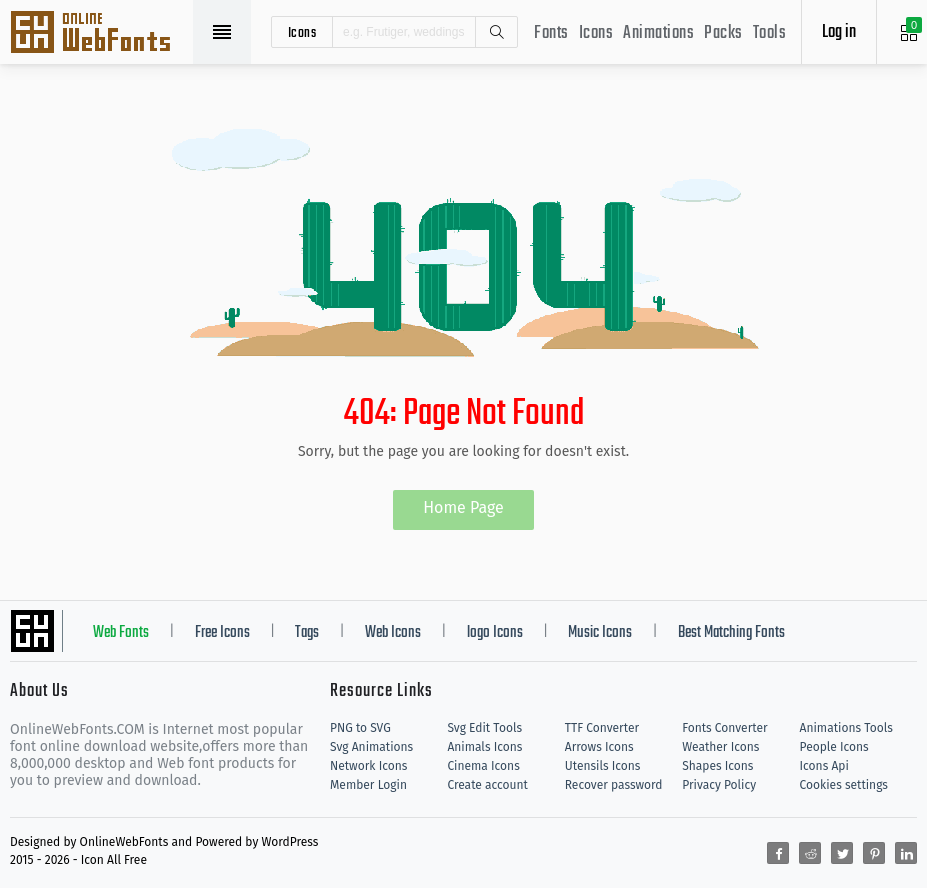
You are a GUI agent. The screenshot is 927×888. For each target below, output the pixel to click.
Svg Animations (371, 747)
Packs (723, 33)
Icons (596, 33)
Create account (487, 785)
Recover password (614, 785)
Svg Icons (100, 34)
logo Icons (495, 633)
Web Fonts (121, 633)
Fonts (551, 33)
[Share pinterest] (874, 853)
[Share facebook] (778, 853)
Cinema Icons (483, 766)
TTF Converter (602, 728)
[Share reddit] (810, 853)
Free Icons (222, 633)
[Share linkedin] (906, 853)
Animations (658, 33)
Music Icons (600, 633)
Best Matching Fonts (731, 633)
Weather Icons (720, 747)
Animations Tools (846, 728)
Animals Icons (484, 747)
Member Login (368, 785)
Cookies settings (844, 785)
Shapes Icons (717, 766)
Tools (770, 33)
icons (302, 32)
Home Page (463, 507)
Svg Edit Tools (484, 728)
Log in (839, 32)
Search (496, 32)
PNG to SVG (360, 728)
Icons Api (824, 766)
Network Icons (368, 766)
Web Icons (393, 633)
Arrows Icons (599, 747)
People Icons (834, 747)
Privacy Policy (719, 785)
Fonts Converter (724, 728)
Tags (307, 633)
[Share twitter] (842, 853)
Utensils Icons (603, 766)
